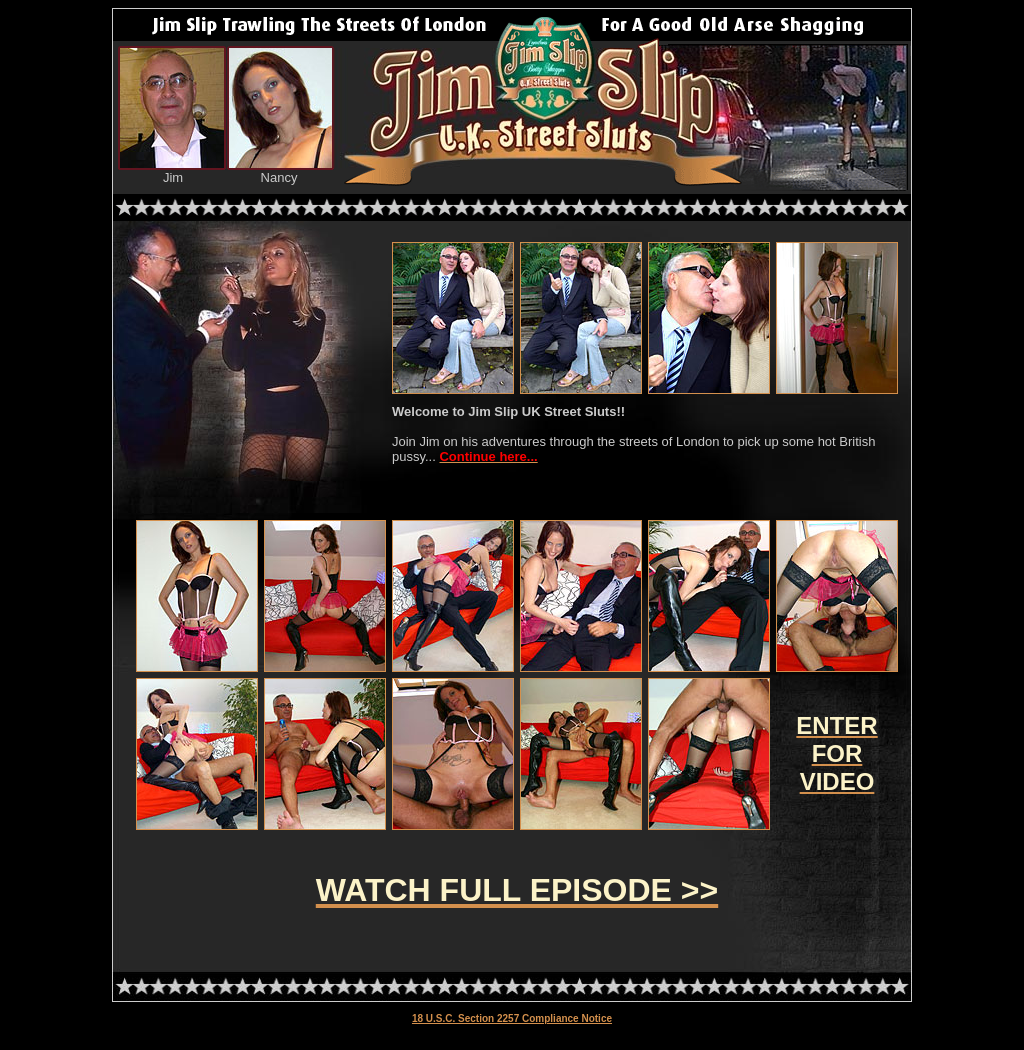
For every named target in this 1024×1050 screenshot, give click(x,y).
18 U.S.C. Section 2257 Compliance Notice (512, 1018)
